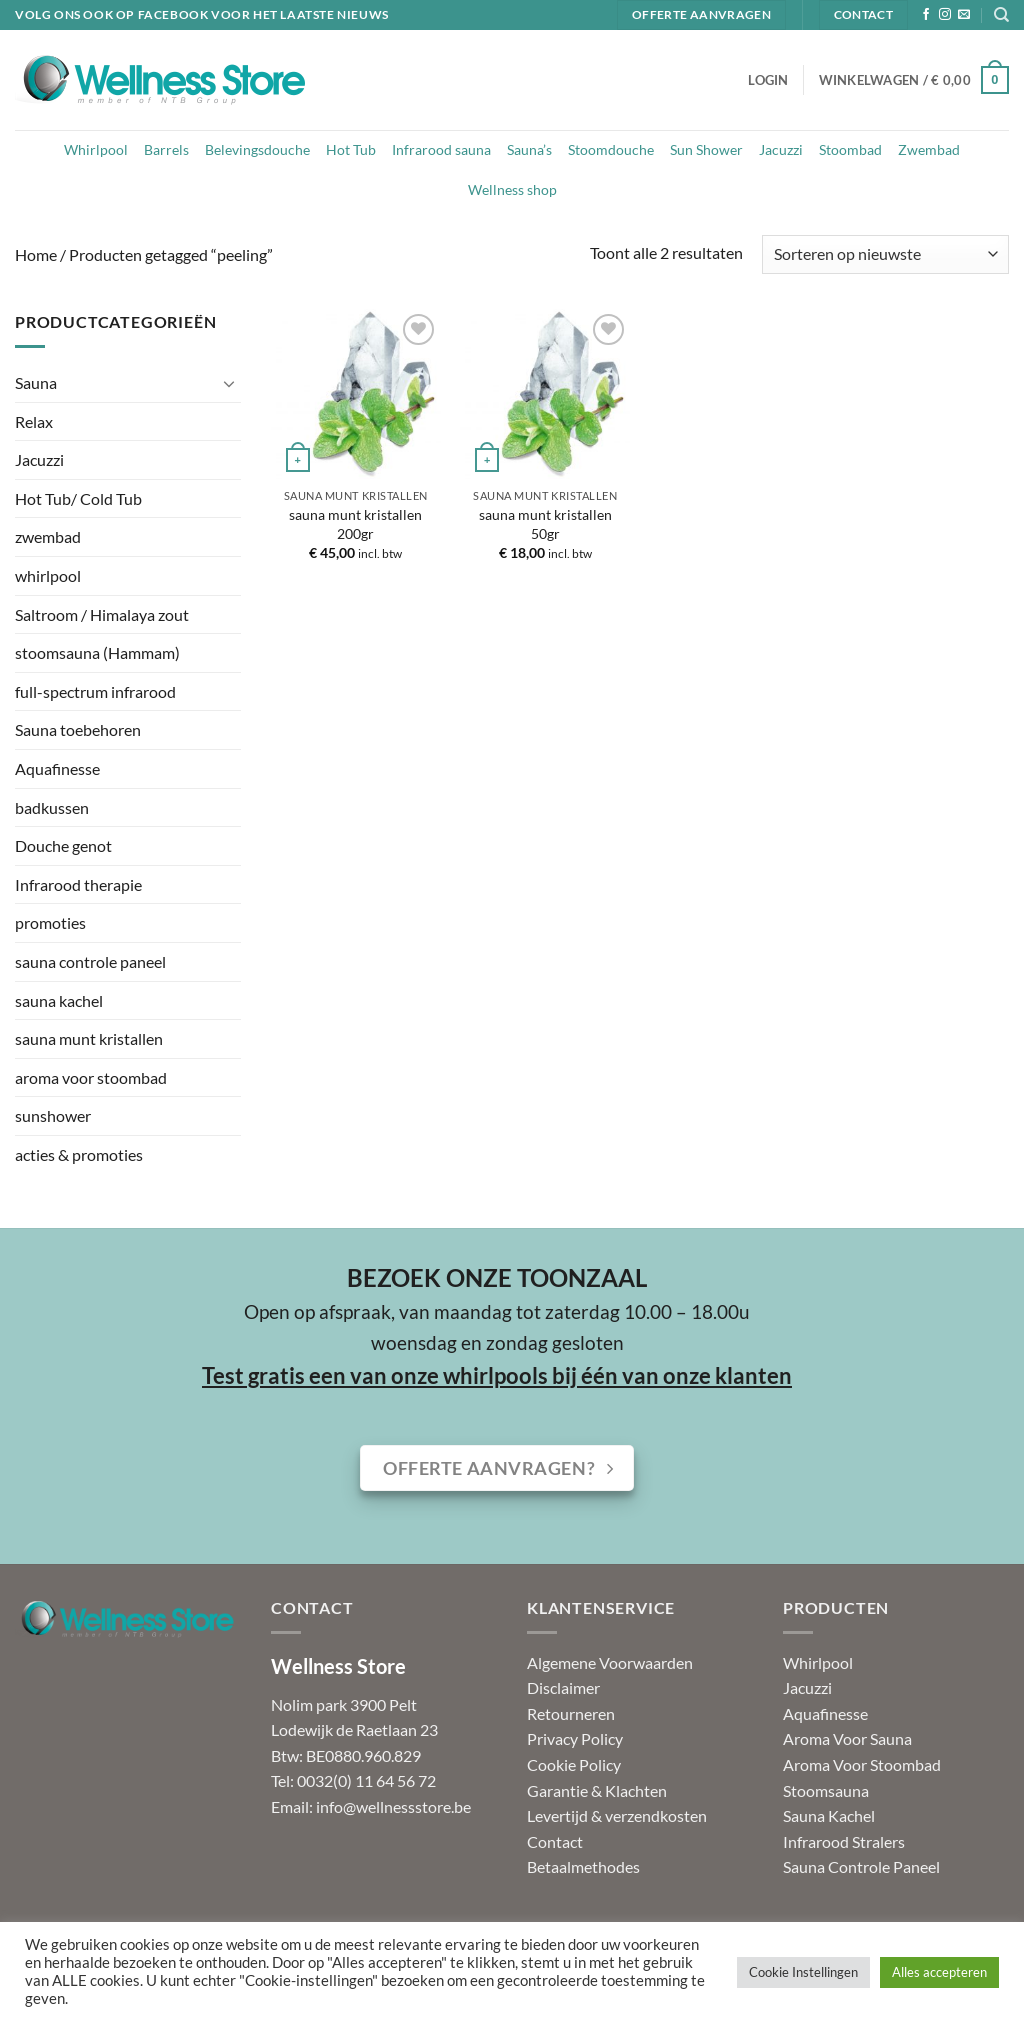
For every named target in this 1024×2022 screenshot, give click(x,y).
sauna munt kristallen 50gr (545, 524)
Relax (34, 421)
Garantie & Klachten (597, 1790)
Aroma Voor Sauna (847, 1738)
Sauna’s (529, 149)
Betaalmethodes (583, 1866)
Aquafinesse (57, 768)
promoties (50, 922)
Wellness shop (512, 189)
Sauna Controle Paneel (861, 1866)
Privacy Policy (575, 1738)
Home (36, 254)
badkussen (52, 807)
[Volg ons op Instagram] (945, 15)
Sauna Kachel (829, 1815)
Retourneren (571, 1713)
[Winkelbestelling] (885, 254)
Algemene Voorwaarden (610, 1662)
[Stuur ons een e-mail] (964, 15)
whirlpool (48, 575)
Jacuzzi (781, 149)
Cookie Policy (574, 1764)
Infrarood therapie (78, 884)
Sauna (36, 382)
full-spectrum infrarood (95, 691)
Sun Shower (706, 149)
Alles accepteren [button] (939, 1972)
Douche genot (63, 845)
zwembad (48, 536)
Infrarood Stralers (844, 1841)
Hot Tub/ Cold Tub (78, 498)
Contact (555, 1841)
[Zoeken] (1001, 15)
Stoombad (850, 149)
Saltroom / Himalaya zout (102, 614)
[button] (768, 80)
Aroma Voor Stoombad (862, 1764)
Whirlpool (96, 149)
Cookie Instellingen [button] (803, 1972)
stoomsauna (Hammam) (97, 652)
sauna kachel (59, 1000)
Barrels (166, 149)
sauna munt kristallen (89, 1038)
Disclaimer (563, 1687)
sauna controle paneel (90, 961)
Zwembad (929, 149)
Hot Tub (351, 149)
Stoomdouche (611, 149)
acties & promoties (79, 1154)
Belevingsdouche (257, 149)
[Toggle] (229, 383)
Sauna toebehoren (78, 729)
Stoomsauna (826, 1790)
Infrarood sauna (441, 149)
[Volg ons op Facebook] (926, 15)
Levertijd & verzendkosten (617, 1815)
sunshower (53, 1115)
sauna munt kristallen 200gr (355, 524)
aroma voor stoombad (91, 1077)
